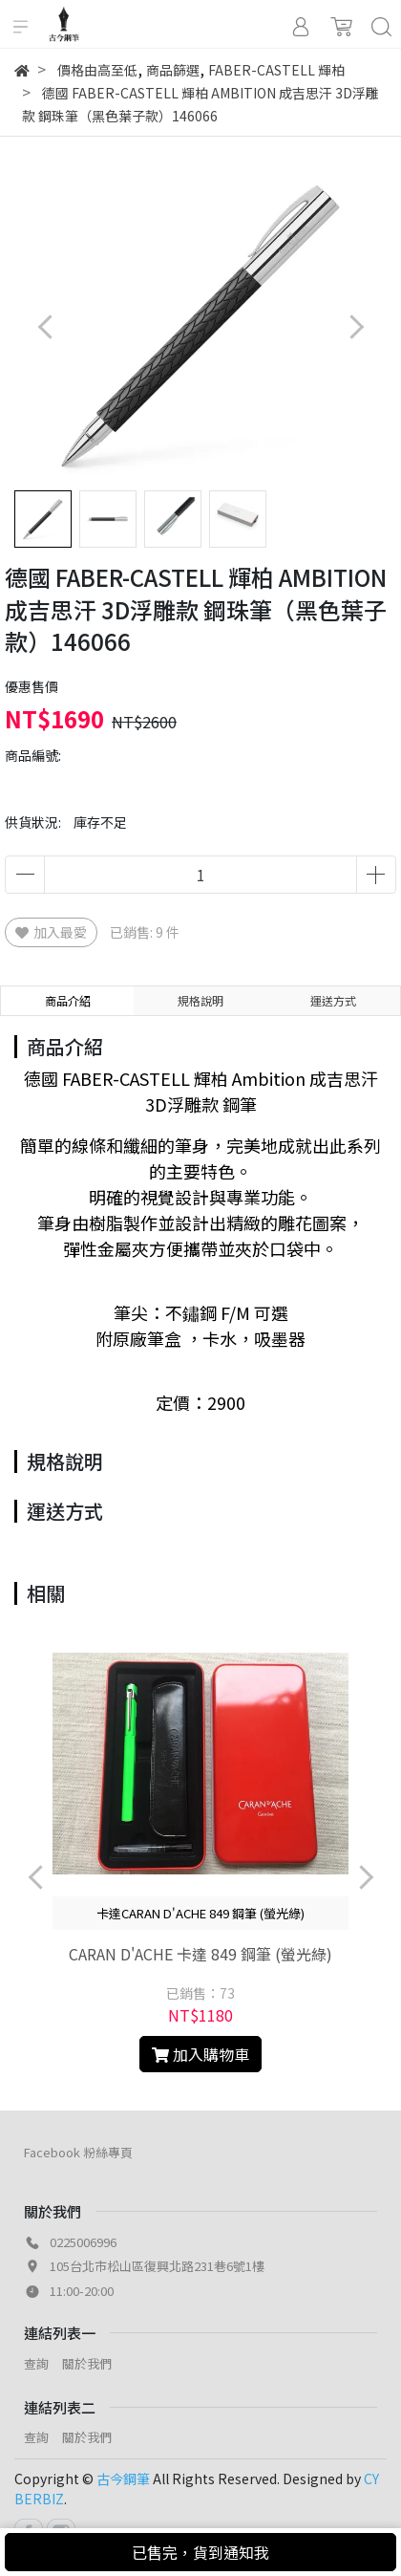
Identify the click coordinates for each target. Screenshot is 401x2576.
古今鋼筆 (123, 2478)
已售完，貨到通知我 (200, 2552)
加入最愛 (51, 932)
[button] (355, 326)
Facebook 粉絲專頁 (78, 2152)
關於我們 (87, 2363)
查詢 (36, 2363)
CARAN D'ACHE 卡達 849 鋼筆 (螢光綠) (200, 1953)
